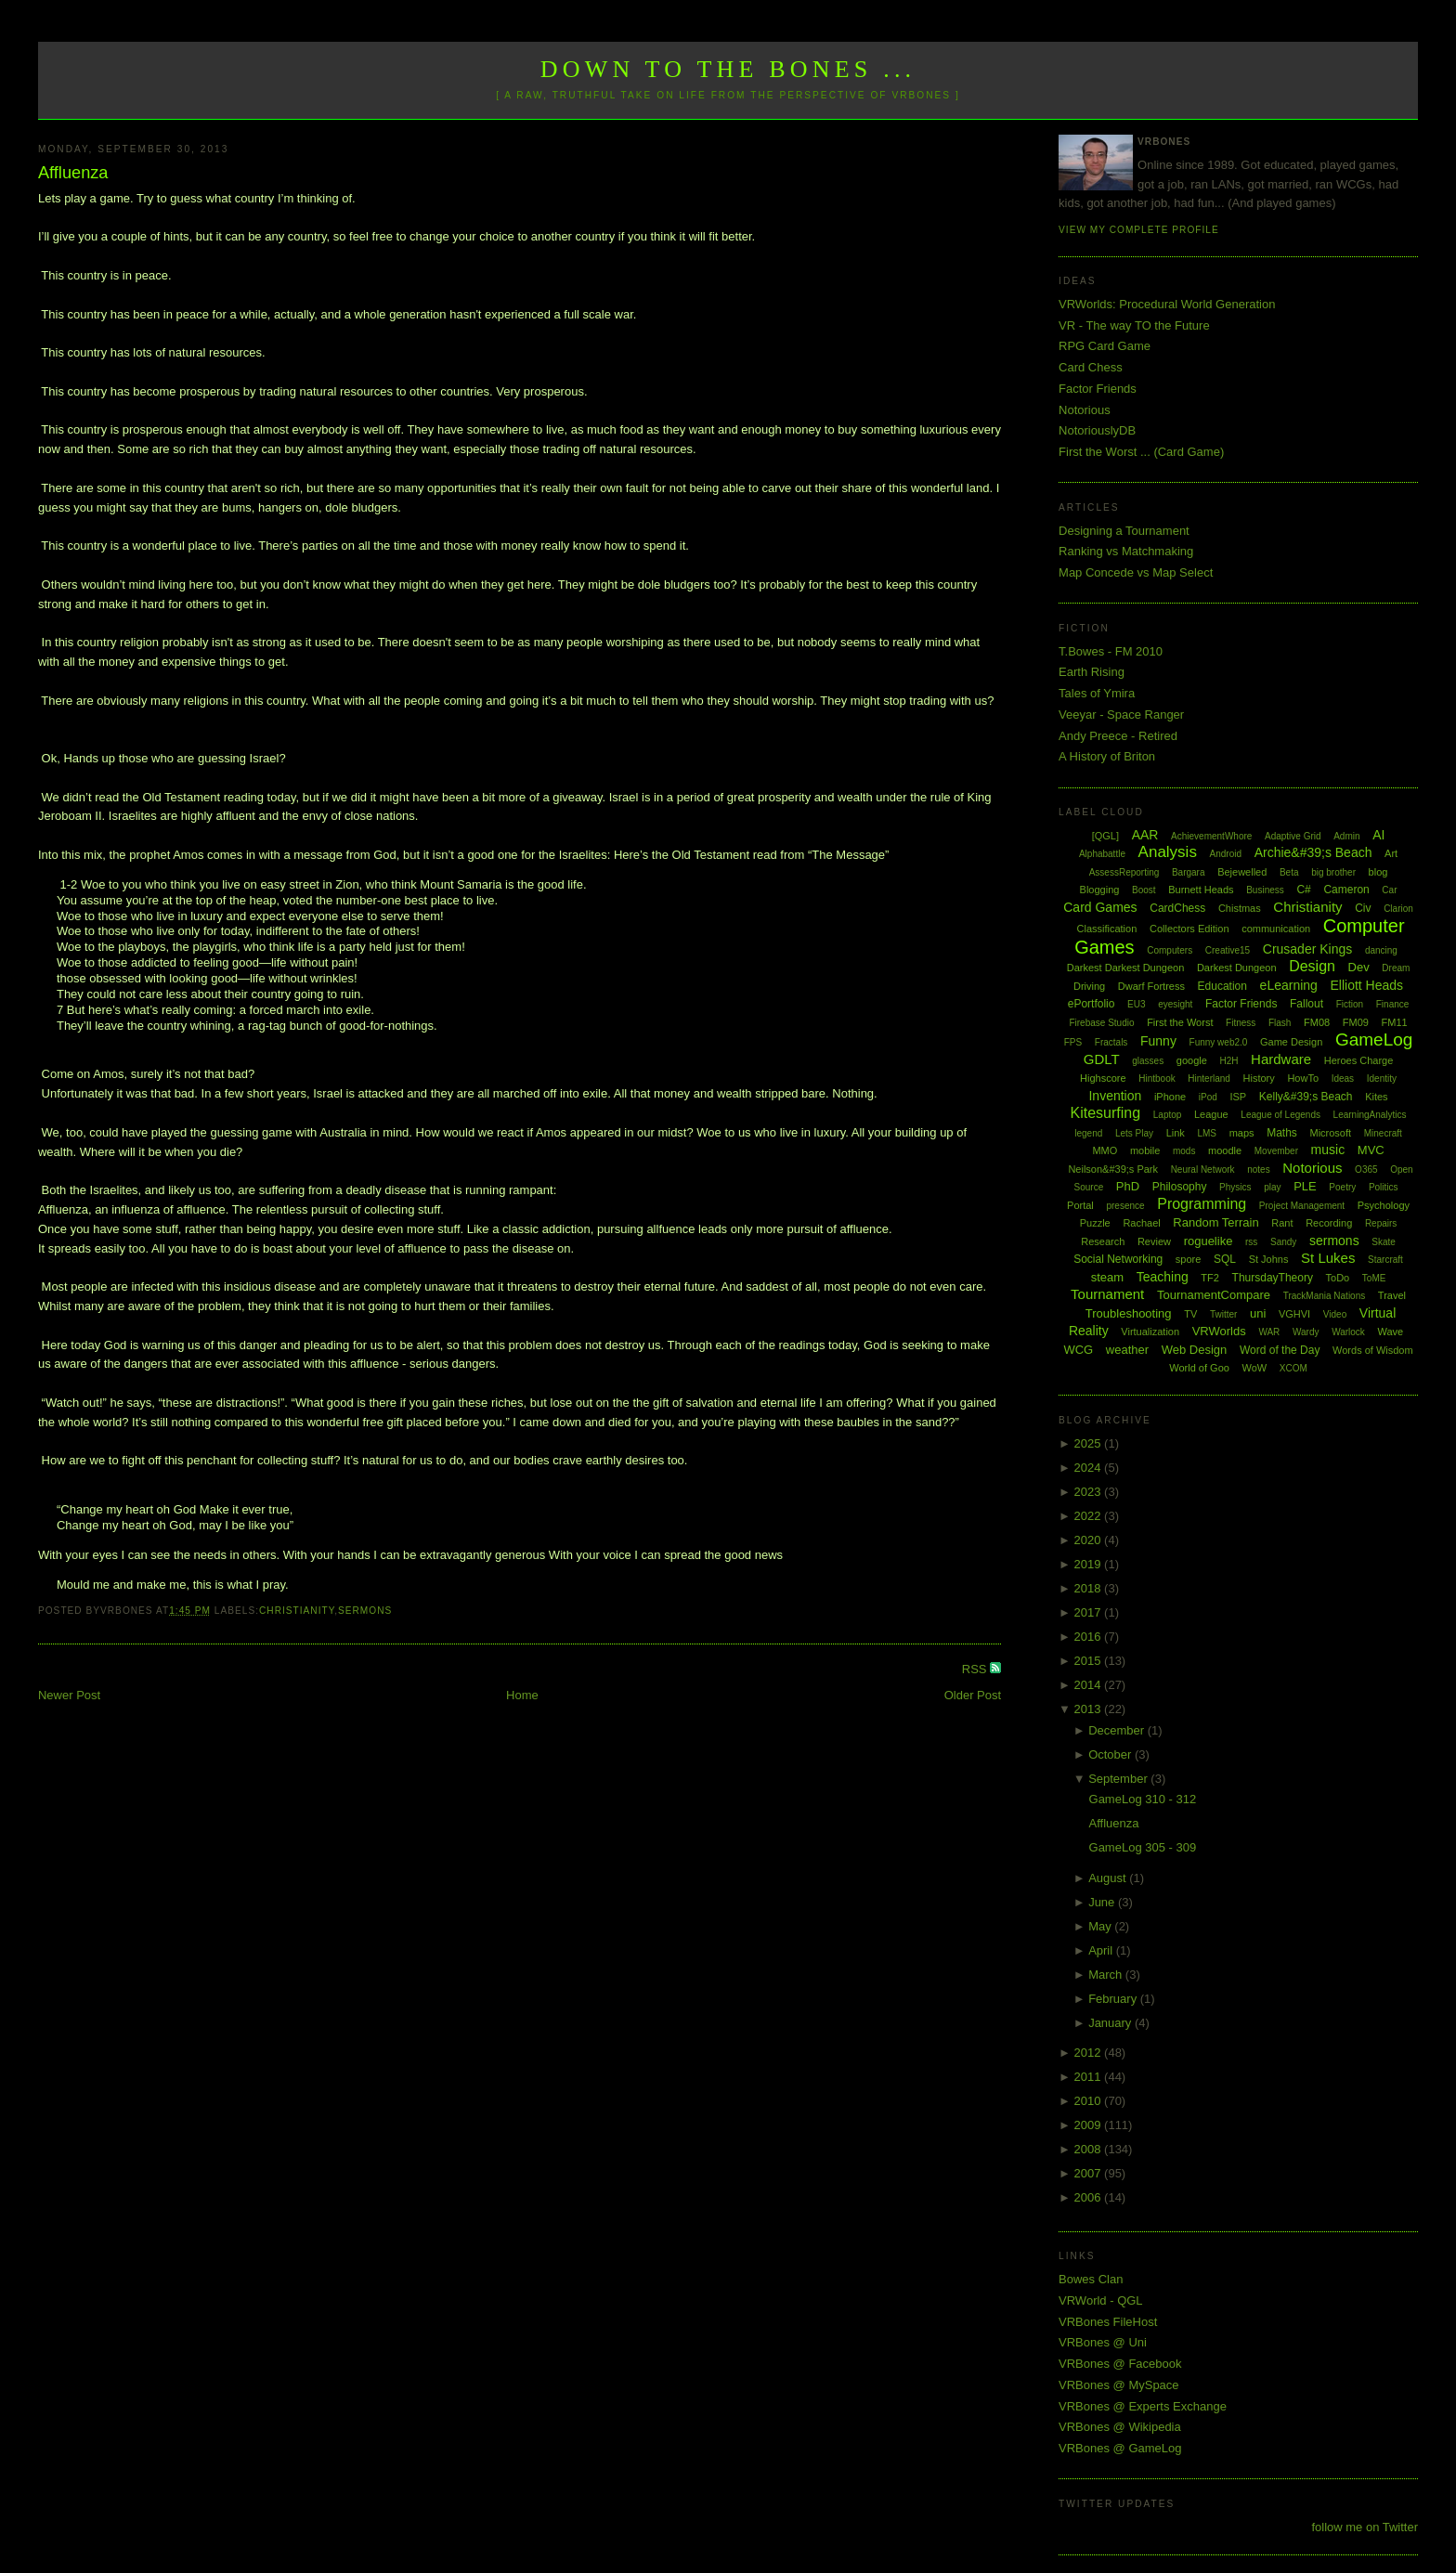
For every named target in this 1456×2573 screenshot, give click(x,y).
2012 (1089, 2053)
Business (1265, 890)
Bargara (1188, 872)
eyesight (1175, 1004)
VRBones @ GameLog (1120, 2448)
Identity (1382, 1078)
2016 (1089, 1637)
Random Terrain (1215, 1222)
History (1259, 1078)
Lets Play (1134, 1133)
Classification (1107, 928)
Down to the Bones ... (728, 69)
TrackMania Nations (1324, 1296)
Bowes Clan (1091, 2279)
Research (1102, 1241)
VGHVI (1294, 1313)
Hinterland (1209, 1078)
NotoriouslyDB (1097, 430)
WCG (1078, 1350)
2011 (1089, 2077)
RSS (976, 1669)
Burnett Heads (1200, 889)
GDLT (1102, 1059)
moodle (1225, 1150)
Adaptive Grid (1293, 836)
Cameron (1346, 889)
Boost (1144, 890)
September (1119, 1779)
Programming (1201, 1204)
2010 (1089, 2101)
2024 (1089, 1468)
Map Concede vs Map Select (1136, 572)
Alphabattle (1102, 854)
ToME (1374, 1278)
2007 (1089, 2173)
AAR (1145, 834)
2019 (1089, 1564)
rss (1251, 1242)
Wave (1391, 1331)
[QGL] (1105, 835)
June (1103, 1902)
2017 (1089, 1612)
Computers (1169, 950)
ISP (1237, 1096)
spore (1189, 1259)
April (1102, 1950)
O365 (1366, 1169)
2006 (1089, 2197)
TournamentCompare (1213, 1295)
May (1101, 1926)
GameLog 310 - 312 (1143, 1799)
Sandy (1283, 1242)
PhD (1127, 1186)
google (1191, 1060)
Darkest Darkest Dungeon (1126, 967)
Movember (1276, 1151)
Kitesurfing (1106, 1113)
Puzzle (1095, 1222)
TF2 (1210, 1277)
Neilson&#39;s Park (1113, 1169)
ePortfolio (1091, 1003)
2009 (1089, 2125)
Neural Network (1203, 1169)
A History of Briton (1107, 756)
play (1272, 1187)
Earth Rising (1091, 672)
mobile (1145, 1150)
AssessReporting (1124, 872)
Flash (1279, 1023)
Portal (1080, 1205)
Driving (1089, 986)
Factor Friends (1098, 389)
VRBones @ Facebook (1120, 2364)
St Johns (1269, 1259)
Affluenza (73, 172)
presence (1125, 1206)
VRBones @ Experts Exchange (1143, 2406)
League (1211, 1114)
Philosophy (1179, 1186)
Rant (1282, 1222)
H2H (1228, 1061)
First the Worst (1180, 1022)
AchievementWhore (1211, 836)
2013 (1089, 1709)
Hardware (1281, 1059)
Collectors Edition (1189, 928)
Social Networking (1118, 1259)
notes (1258, 1169)
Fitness (1240, 1023)
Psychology (1384, 1205)
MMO (1104, 1150)
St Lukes (1328, 1258)
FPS (1073, 1042)
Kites (1376, 1096)
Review (1154, 1241)
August (1108, 1878)
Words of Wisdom (1372, 1350)
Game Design (1291, 1041)
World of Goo (1199, 1367)
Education (1222, 986)
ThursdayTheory (1272, 1277)
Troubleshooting (1129, 1313)
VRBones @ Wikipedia (1120, 2427)
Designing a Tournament (1124, 531)
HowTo (1303, 1078)
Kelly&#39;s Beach (1306, 1096)
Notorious (1085, 410)
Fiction (1349, 1004)
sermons (365, 1610)
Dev (1359, 967)
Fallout (1306, 1003)
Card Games (1100, 907)
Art (1391, 853)
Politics (1383, 1187)
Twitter (1223, 1314)
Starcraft (1385, 1259)
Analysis (1167, 852)
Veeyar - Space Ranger (1121, 714)
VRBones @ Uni (1103, 2342)
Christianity (296, 1610)
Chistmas (1239, 908)
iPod (1208, 1097)
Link (1175, 1132)
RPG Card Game (1104, 346)
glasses (1148, 1061)
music (1328, 1149)
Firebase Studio (1101, 1023)
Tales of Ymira (1097, 693)
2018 (1089, 1588)
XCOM (1293, 1368)
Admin (1346, 836)
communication (1276, 928)
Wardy (1306, 1332)
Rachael (1141, 1222)
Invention (1114, 1095)
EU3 (1136, 1004)
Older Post (972, 1695)
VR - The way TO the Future (1134, 325)
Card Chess (1091, 367)
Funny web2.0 (1219, 1042)
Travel (1392, 1295)
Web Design (1195, 1350)
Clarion (1398, 908)
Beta (1289, 872)
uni (1258, 1313)
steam (1107, 1277)
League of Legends (1280, 1115)
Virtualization (1150, 1331)
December (1118, 1730)
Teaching (1163, 1276)
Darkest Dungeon (1237, 967)
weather (1127, 1350)
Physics (1235, 1187)
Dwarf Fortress (1151, 986)
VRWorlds (1219, 1331)
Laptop (1167, 1115)
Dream (1396, 968)
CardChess (1177, 908)
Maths (1282, 1132)
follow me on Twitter (1364, 2527)
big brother (1333, 872)
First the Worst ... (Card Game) (1141, 452)
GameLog (1373, 1039)
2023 (1089, 1492)
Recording (1329, 1222)
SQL (1225, 1259)
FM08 (1317, 1022)
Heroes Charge (1359, 1060)
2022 (1089, 1516)
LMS (1206, 1133)
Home (522, 1695)
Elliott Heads (1367, 985)
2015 (1089, 1661)
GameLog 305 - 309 (1143, 1847)
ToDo (1338, 1277)
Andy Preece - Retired (1118, 736)
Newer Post (69, 1695)
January (1111, 2023)
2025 (1089, 1443)
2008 (1089, 2149)
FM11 (1395, 1022)
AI (1378, 834)
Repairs (1381, 1223)
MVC (1371, 1150)
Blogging (1100, 889)
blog (1378, 871)
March (1106, 1975)
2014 (1089, 1685)
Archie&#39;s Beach (1313, 852)
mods (1184, 1151)
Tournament (1107, 1294)
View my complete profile (1139, 230)
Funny (1158, 1040)
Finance (1393, 1004)
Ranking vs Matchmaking (1126, 551)
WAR (1269, 1332)
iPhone (1170, 1096)
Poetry (1342, 1187)
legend (1088, 1133)
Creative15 (1227, 950)
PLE (1305, 1186)
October (1111, 1754)
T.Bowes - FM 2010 (1111, 651)
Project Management (1302, 1206)
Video (1334, 1314)
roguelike (1208, 1241)
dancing (1381, 950)
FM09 (1356, 1022)
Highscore (1103, 1078)
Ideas (1343, 1078)
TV (1190, 1313)
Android (1226, 854)
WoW (1255, 1367)
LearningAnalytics (1370, 1115)
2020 (1089, 1540)
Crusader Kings (1308, 949)
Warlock (1348, 1332)
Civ (1363, 908)
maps (1241, 1132)
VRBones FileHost (1108, 2322)
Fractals (1111, 1042)
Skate (1384, 1242)
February (1114, 1999)
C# (1303, 889)
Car (1389, 890)
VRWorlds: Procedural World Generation (1167, 304)
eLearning (1289, 985)
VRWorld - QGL (1101, 2300)
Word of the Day (1280, 1350)
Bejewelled (1242, 871)
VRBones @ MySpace (1119, 2385)
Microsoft (1330, 1132)
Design (1312, 966)
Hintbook (1156, 1078)
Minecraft (1383, 1133)
